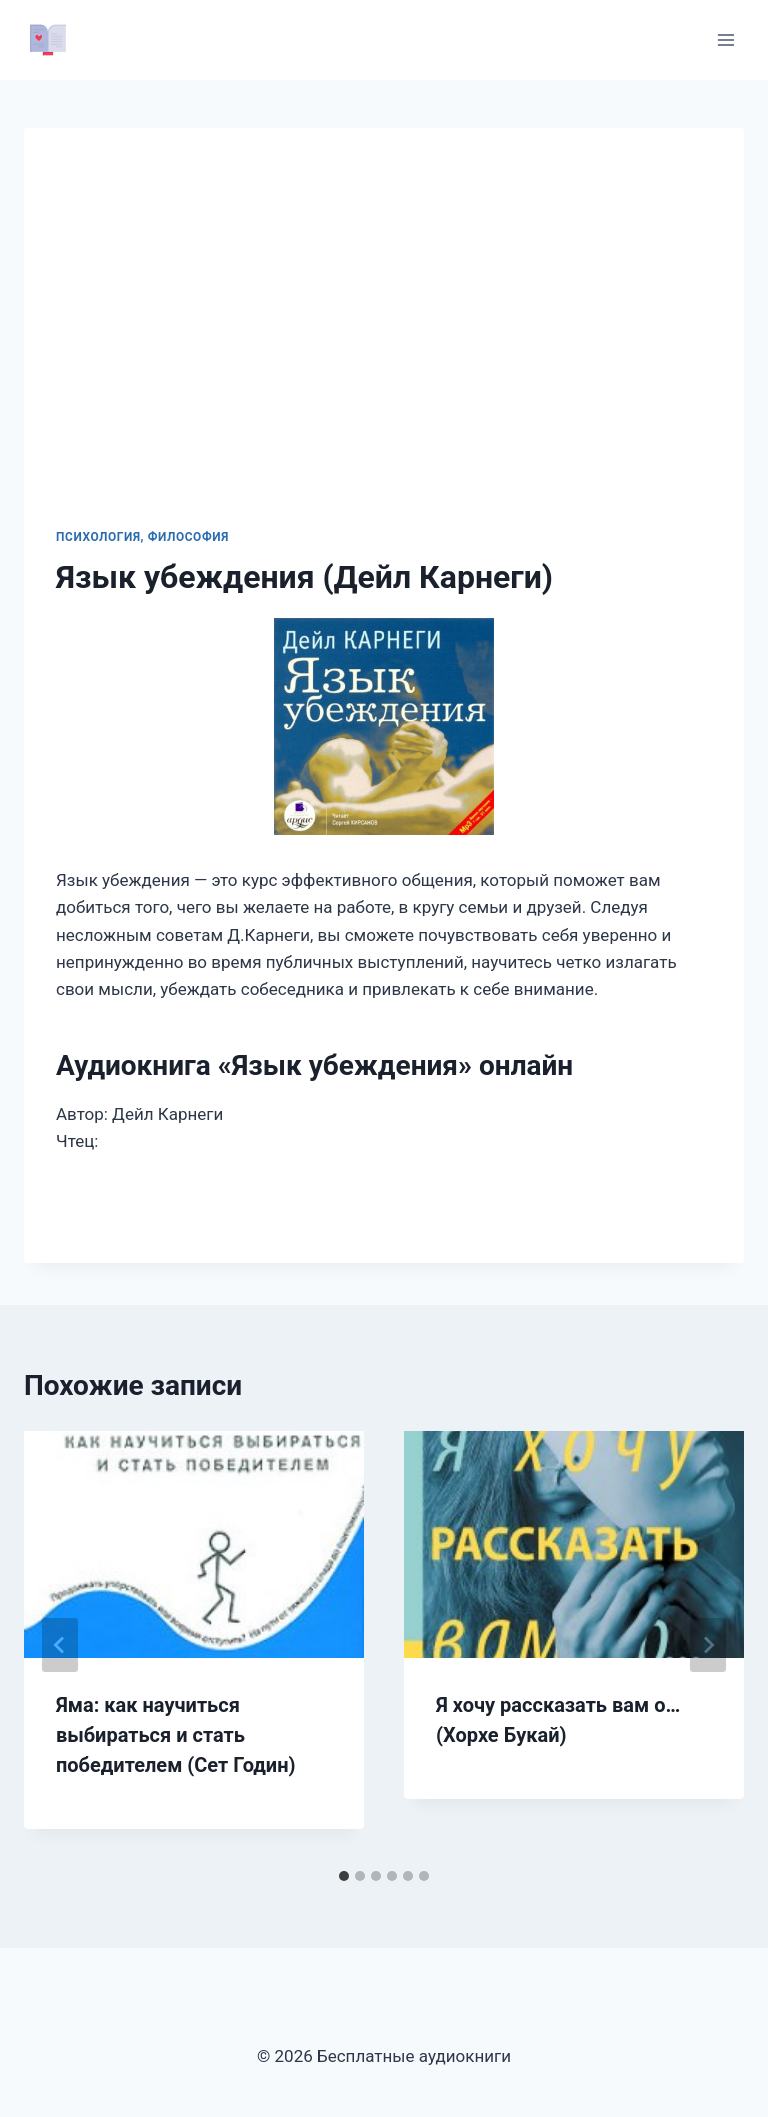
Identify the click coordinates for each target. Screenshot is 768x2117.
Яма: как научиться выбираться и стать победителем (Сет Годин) (176, 1735)
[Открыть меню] (725, 39)
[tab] (344, 1876)
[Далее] (708, 1645)
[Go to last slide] (60, 1645)
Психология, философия (142, 537)
